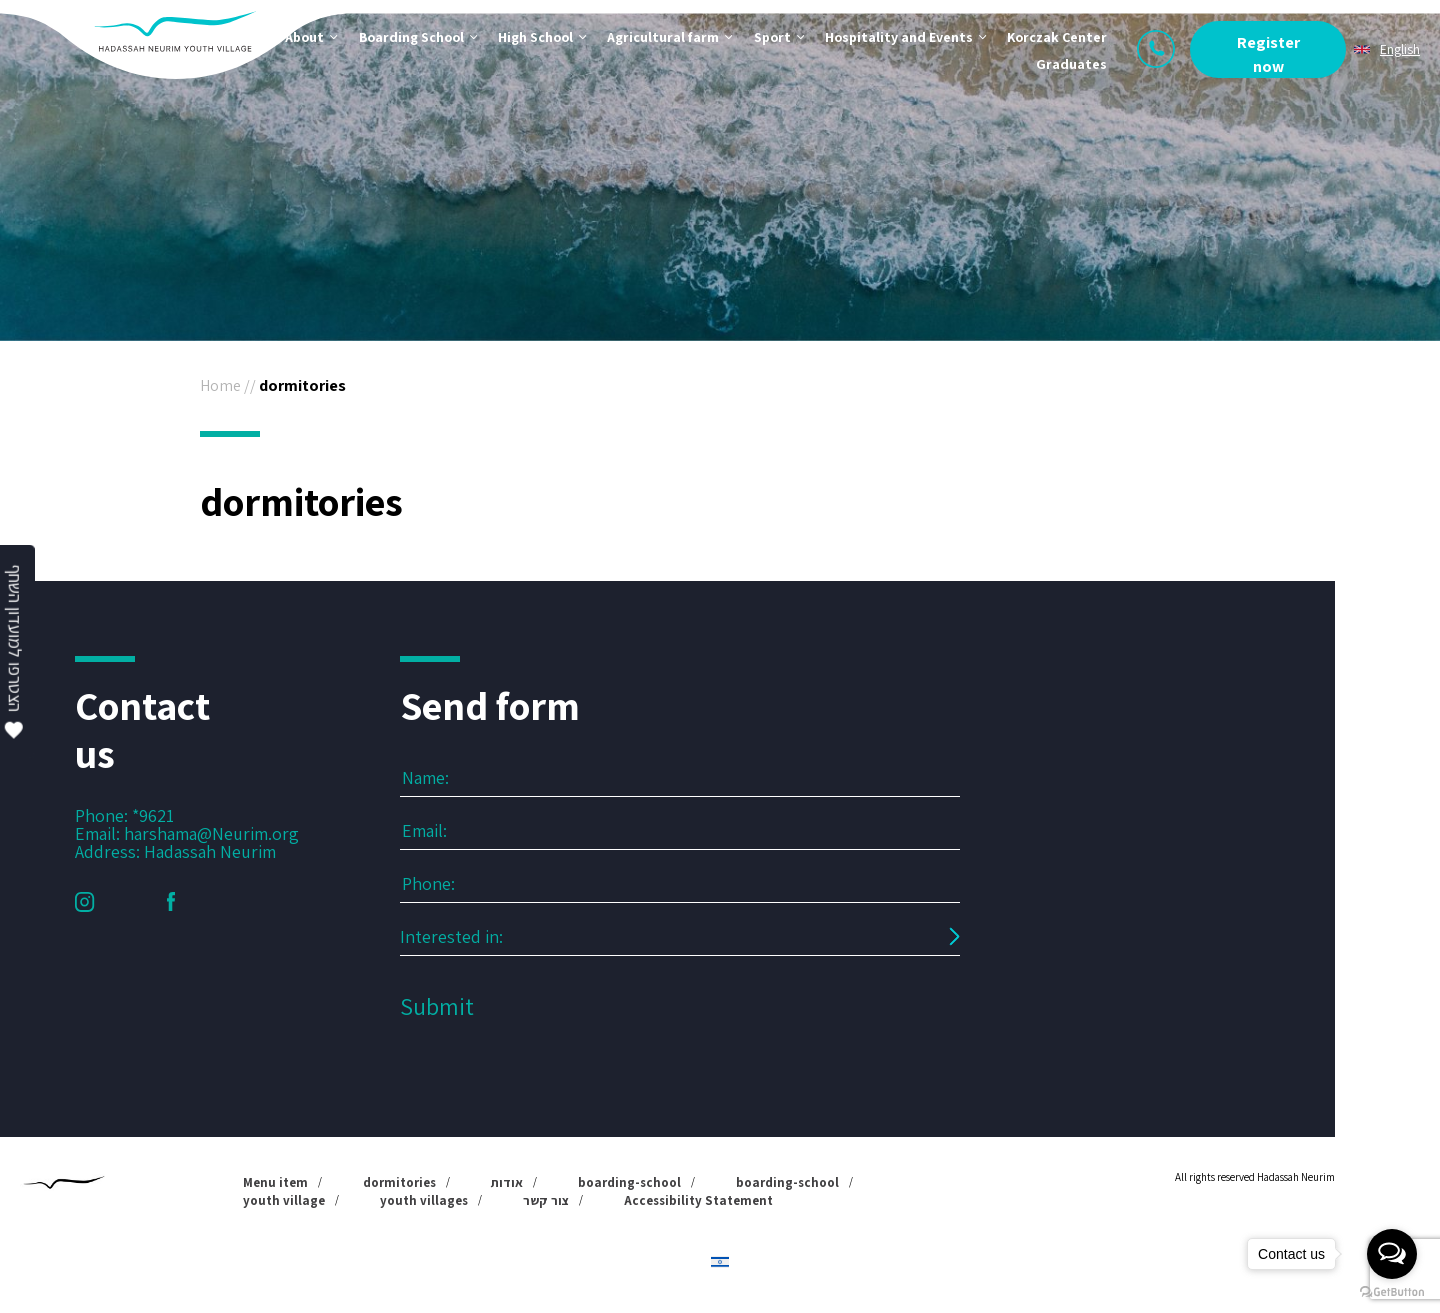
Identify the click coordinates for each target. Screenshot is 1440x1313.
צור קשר (546, 1200)
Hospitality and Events (899, 37)
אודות (507, 1182)
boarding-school (629, 1182)
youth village (284, 1200)
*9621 (153, 815)
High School (535, 37)
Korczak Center (1057, 37)
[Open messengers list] (1392, 1254)
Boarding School (411, 37)
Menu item (275, 1182)
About (304, 37)
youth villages (424, 1200)
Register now (1268, 54)
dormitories (399, 1182)
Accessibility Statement (698, 1200)
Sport (772, 37)
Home (220, 385)
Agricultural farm (663, 37)
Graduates (1071, 64)
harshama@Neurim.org (211, 833)
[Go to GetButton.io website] (1392, 1292)
